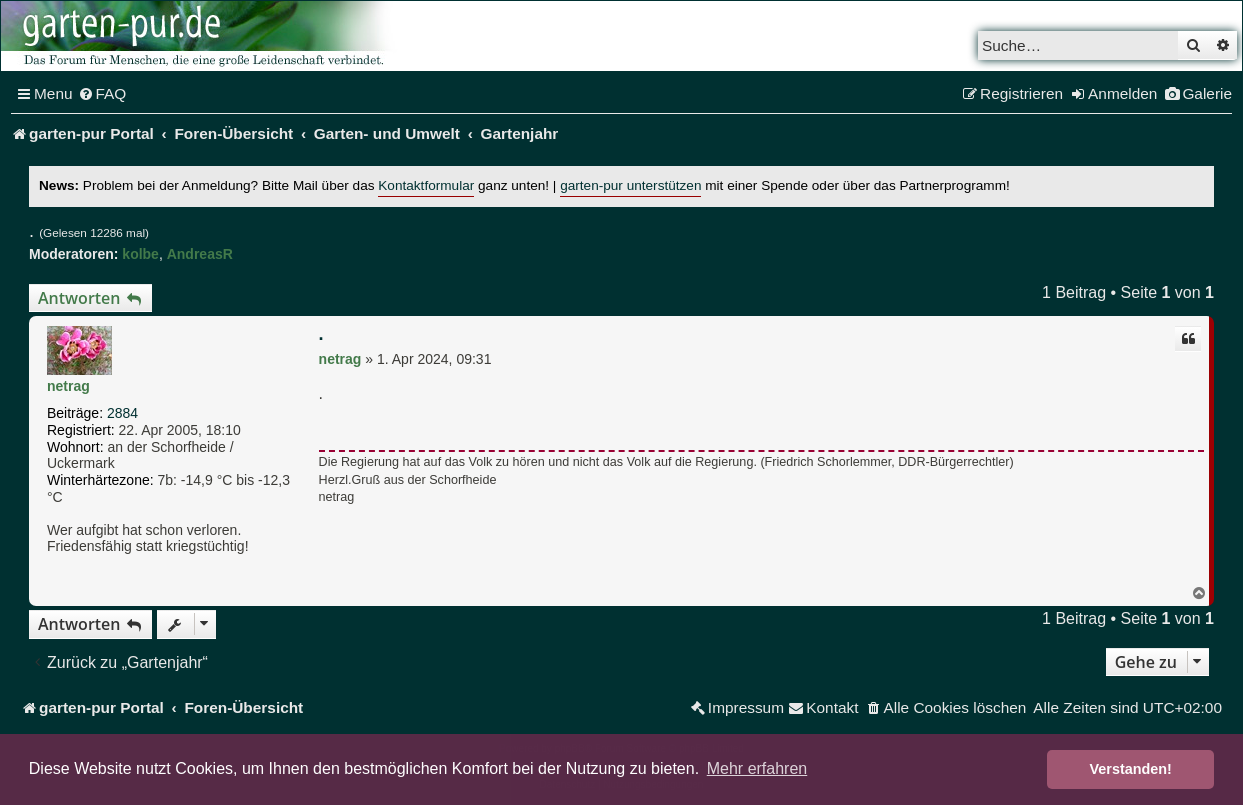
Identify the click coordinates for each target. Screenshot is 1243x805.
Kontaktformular (426, 185)
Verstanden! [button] (1131, 769)
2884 (122, 413)
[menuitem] (102, 94)
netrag (68, 386)
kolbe (140, 254)
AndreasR (200, 254)
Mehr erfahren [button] (757, 768)
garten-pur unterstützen (630, 185)
